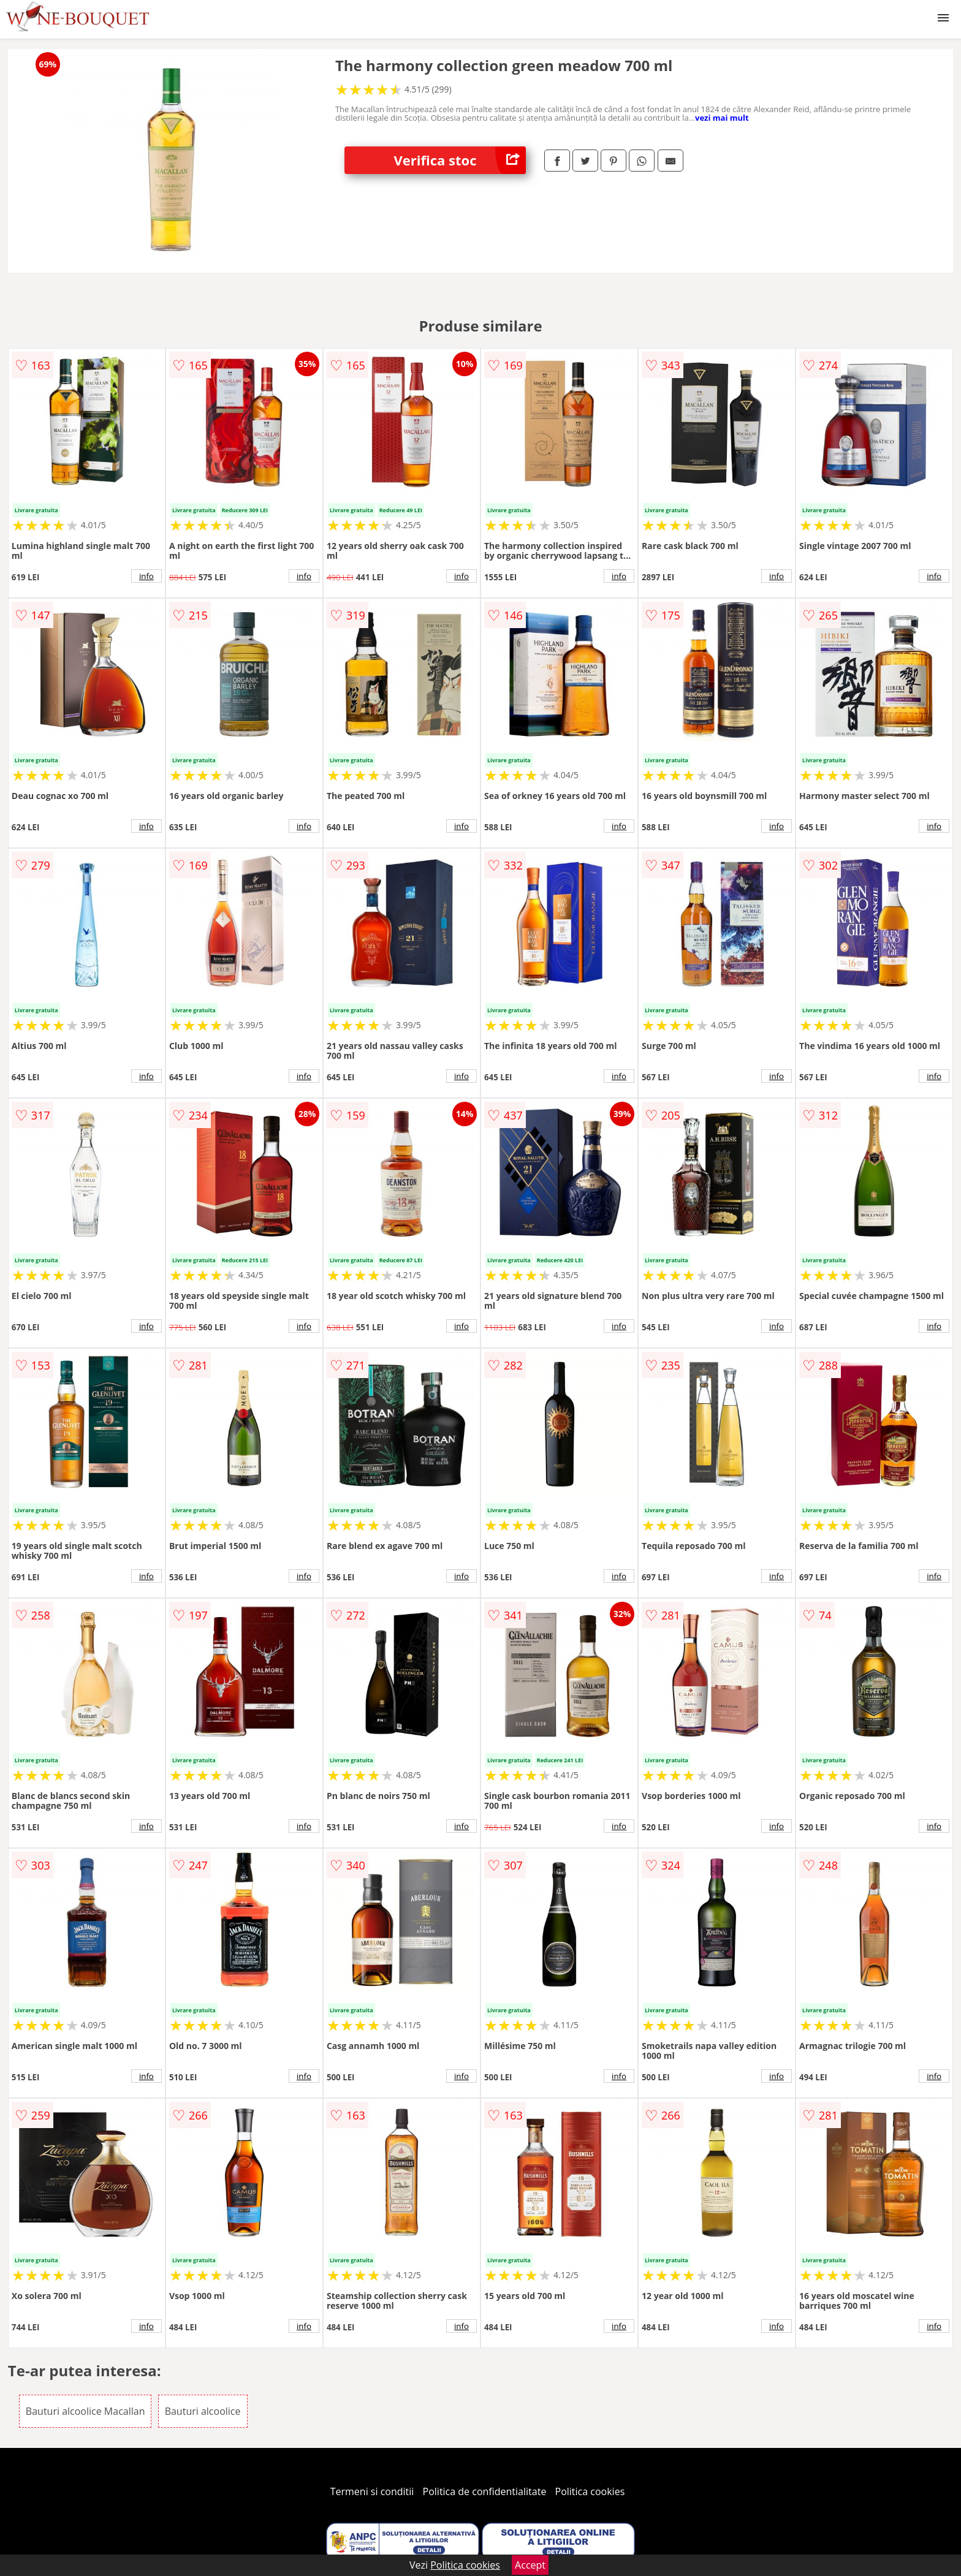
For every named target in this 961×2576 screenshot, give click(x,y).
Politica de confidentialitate (485, 2491)
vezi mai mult (722, 117)
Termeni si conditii (372, 2491)
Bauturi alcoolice (203, 2411)
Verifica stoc (459, 160)
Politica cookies (590, 2491)
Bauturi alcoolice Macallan (85, 2411)
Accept (530, 2565)
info (146, 575)
